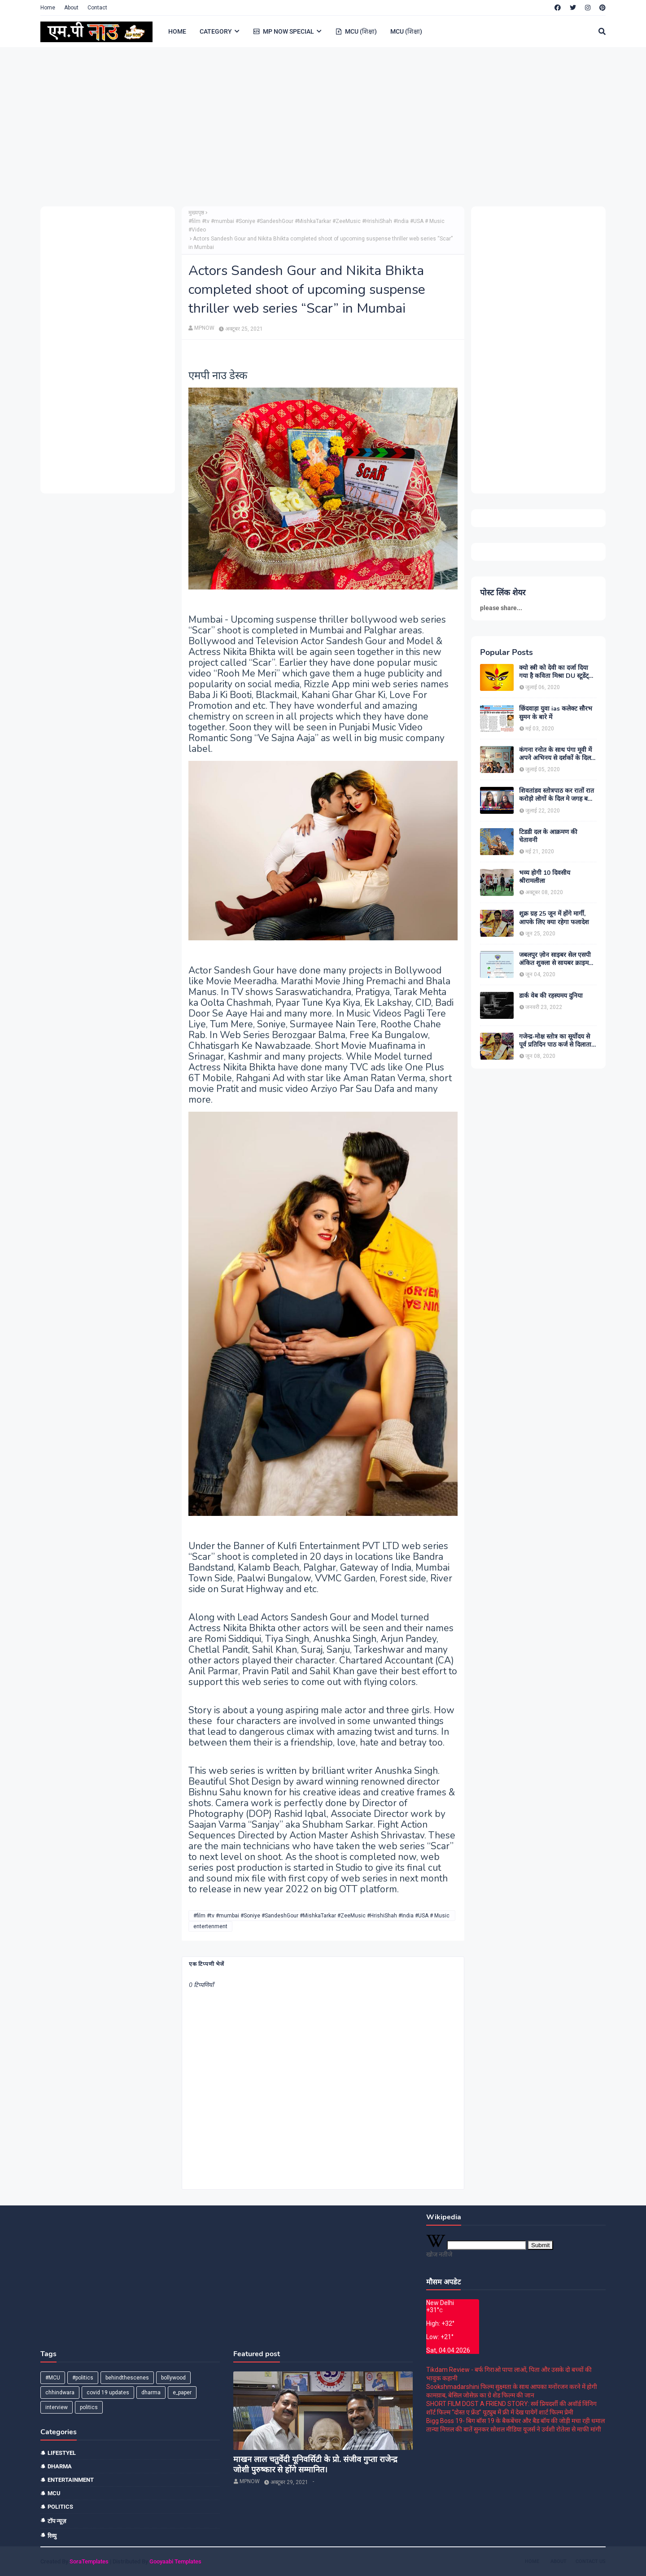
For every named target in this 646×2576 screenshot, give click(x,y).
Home (47, 7)
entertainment (71, 2479)
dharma (151, 2392)
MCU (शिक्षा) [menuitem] (356, 31)
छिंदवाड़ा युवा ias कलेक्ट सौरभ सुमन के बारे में (555, 713)
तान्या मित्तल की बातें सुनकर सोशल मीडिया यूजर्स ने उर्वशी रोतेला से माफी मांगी (513, 2429)
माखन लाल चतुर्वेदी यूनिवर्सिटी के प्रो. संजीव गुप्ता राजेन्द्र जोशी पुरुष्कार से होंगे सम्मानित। (315, 2464)
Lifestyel (62, 2452)
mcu (54, 2493)
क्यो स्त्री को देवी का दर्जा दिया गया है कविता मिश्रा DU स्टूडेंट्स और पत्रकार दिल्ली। (556, 672)
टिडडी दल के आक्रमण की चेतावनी (548, 836)
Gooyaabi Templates (175, 2561)
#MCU (52, 2378)
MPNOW (204, 328)
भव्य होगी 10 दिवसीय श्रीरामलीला (544, 877)
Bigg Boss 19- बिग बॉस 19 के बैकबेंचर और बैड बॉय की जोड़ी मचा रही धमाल (515, 2420)
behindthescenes (127, 2378)
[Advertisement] (309, 125)
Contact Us (591, 2561)
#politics (82, 2378)
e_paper (182, 2392)
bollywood (173, 2378)
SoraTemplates (89, 2561)
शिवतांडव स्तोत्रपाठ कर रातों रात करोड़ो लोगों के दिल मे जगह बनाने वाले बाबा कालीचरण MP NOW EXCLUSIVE (558, 795)
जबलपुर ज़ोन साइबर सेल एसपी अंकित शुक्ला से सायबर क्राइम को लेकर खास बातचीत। (555, 959)
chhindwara (59, 2392)
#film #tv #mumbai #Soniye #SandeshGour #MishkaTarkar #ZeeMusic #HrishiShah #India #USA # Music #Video (316, 225)
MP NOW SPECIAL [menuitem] (283, 31)
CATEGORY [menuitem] (216, 31)
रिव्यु (52, 2535)
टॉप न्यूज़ (57, 2521)
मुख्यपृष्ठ (196, 213)
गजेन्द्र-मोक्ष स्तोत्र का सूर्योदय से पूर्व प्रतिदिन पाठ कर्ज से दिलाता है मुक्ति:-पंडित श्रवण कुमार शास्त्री (557, 1041)
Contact (97, 7)
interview (56, 2407)
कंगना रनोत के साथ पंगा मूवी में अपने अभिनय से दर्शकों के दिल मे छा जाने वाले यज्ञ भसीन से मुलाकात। (557, 754)
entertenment (210, 1926)
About (71, 7)
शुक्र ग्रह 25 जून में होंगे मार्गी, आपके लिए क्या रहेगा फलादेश (554, 918)
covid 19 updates (108, 2392)
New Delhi (440, 2302)
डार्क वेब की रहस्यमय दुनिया (551, 996)
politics (89, 2407)
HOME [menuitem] (177, 31)
